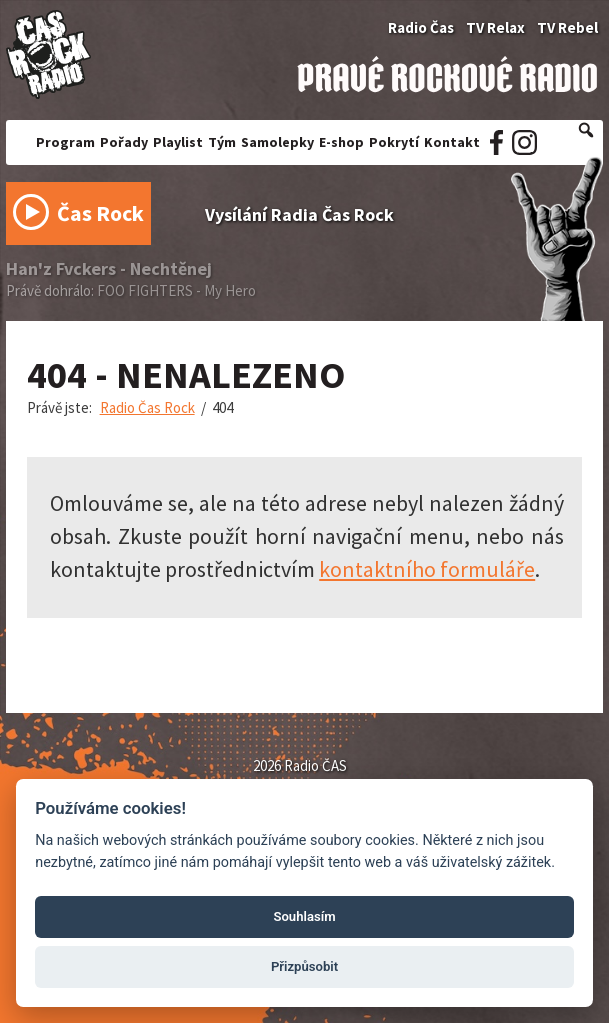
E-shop (341, 142)
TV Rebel (567, 27)
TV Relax (495, 27)
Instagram (524, 142)
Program (65, 142)
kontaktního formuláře (427, 569)
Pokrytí (394, 142)
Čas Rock (79, 218)
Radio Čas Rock (147, 407)
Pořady (124, 142)
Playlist (178, 142)
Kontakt (452, 142)
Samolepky (277, 142)
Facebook (496, 142)
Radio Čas (421, 27)
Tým (222, 142)
